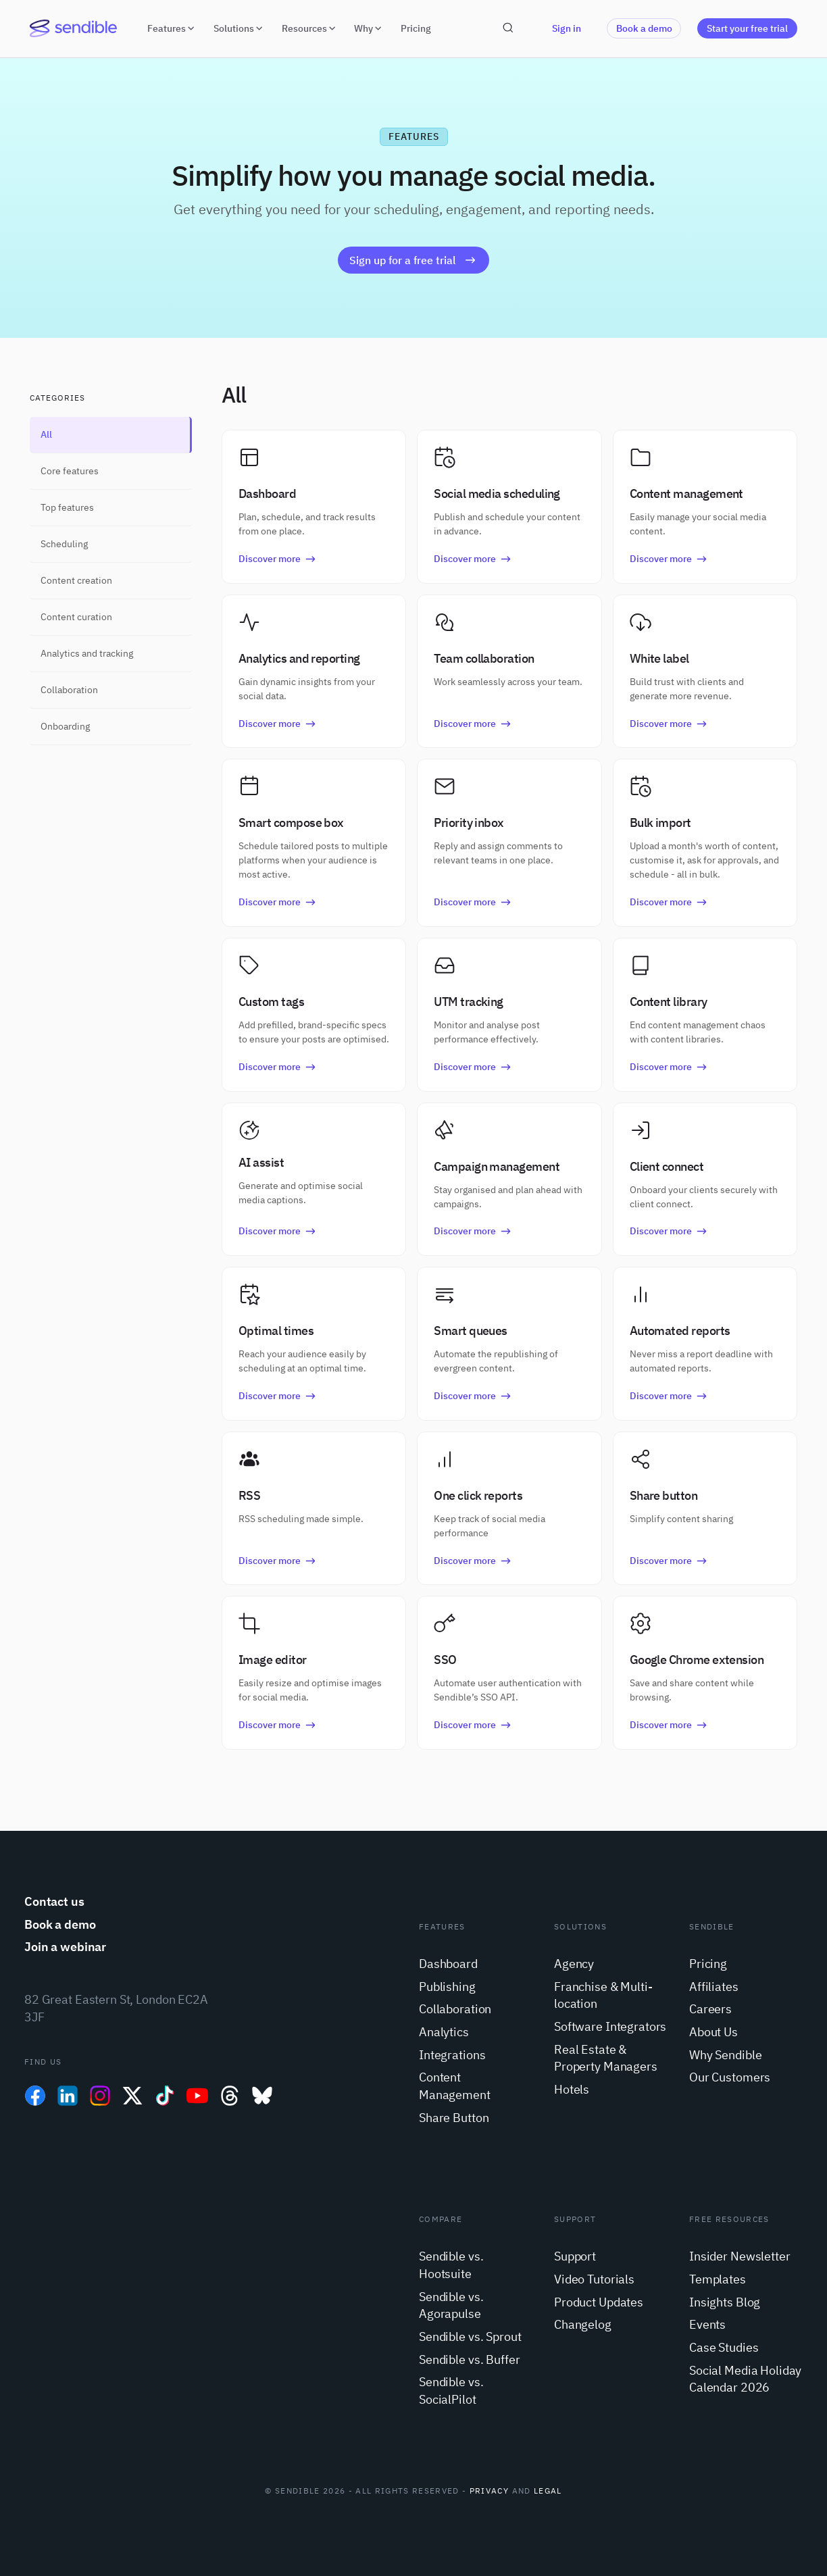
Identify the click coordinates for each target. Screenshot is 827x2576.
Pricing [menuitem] (708, 1963)
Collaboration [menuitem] (455, 2009)
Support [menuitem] (575, 2256)
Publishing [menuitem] (447, 1986)
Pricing (416, 28)
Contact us (54, 1901)
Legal (548, 2490)
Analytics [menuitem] (444, 2032)
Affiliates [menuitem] (713, 1986)
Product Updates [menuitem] (598, 2302)
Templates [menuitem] (717, 2279)
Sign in (566, 28)
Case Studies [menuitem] (723, 2347)
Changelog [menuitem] (582, 2324)
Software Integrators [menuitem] (610, 2026)
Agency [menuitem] (574, 1963)
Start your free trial (747, 28)
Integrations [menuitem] (452, 2055)
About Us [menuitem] (713, 2032)
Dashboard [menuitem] (448, 1963)
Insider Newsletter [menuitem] (740, 2256)
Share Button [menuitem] (453, 2117)
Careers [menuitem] (710, 2009)
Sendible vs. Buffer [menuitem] (469, 2359)
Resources (310, 28)
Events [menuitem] (707, 2324)
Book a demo (644, 28)
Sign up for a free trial (413, 260)
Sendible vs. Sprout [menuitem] (470, 2336)
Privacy (489, 2490)
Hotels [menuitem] (571, 2089)
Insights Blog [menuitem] (724, 2302)
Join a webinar (65, 1946)
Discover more (278, 557)
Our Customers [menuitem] (729, 2077)
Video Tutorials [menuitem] (594, 2279)
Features (172, 28)
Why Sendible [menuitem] (725, 2055)
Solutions (240, 28)
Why (369, 28)
